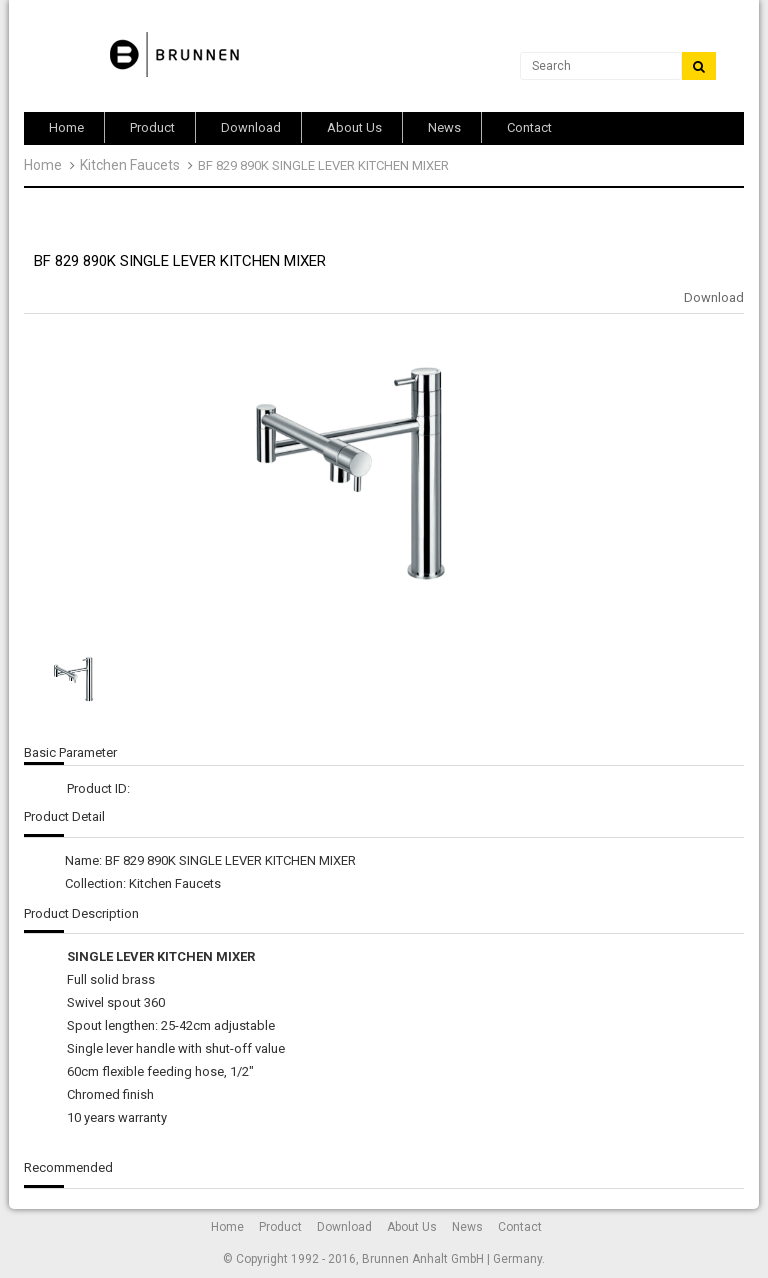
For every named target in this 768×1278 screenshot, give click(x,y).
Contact (520, 1227)
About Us (412, 1227)
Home (43, 165)
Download (714, 297)
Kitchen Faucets (130, 165)
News (467, 1227)
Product (280, 1227)
